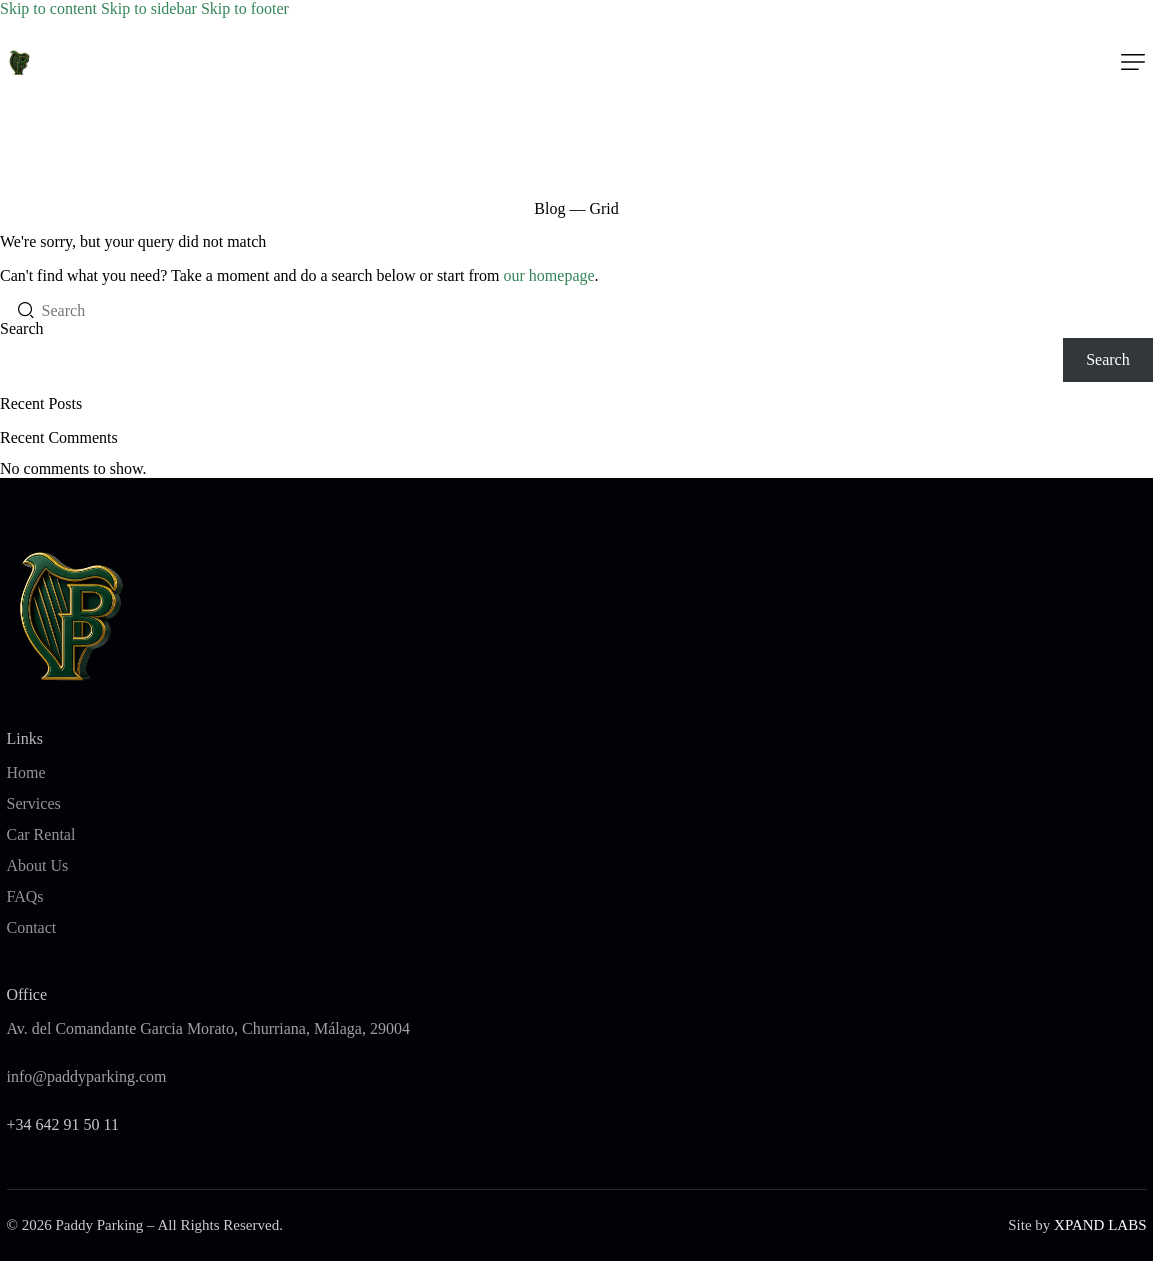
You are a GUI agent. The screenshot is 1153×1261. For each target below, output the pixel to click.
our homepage (549, 275)
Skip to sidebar (149, 8)
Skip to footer (245, 8)
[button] (1133, 62)
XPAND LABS (1100, 1225)
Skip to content (48, 8)
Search (22, 328)
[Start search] (21, 310)
